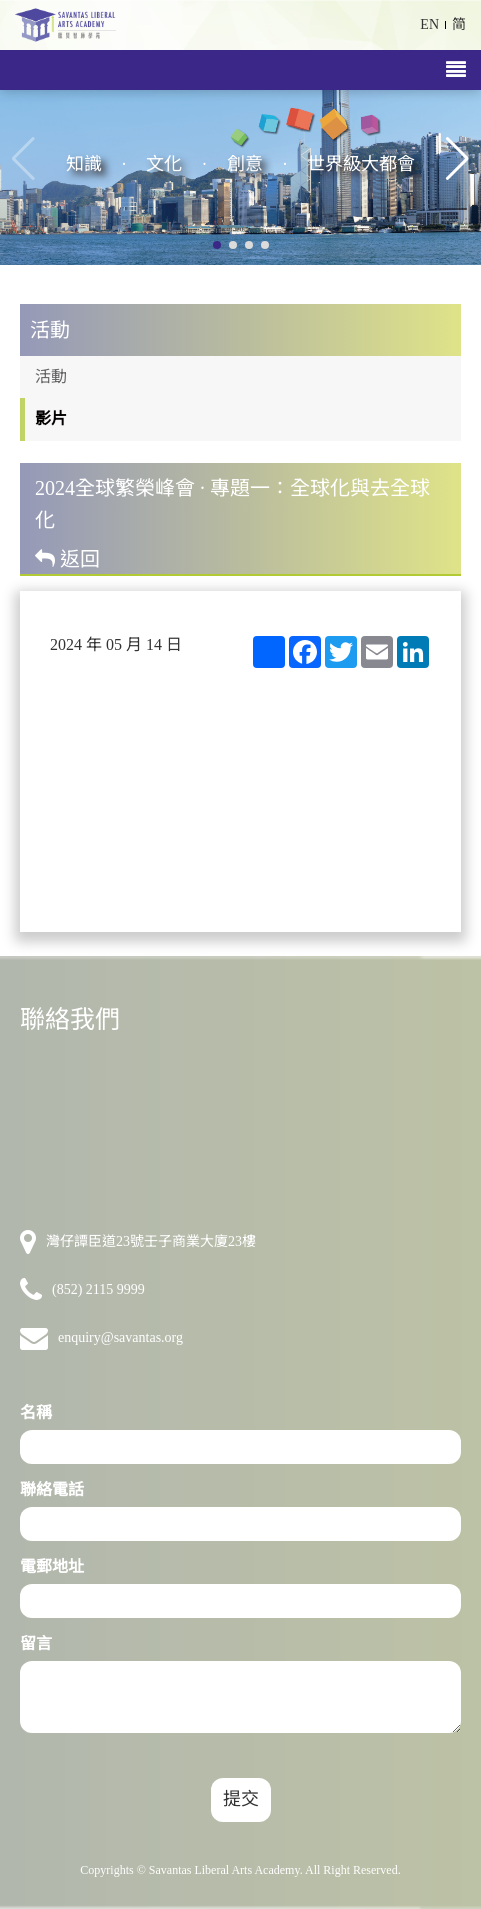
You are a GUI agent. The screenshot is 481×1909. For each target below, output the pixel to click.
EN (429, 24)
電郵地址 (52, 1566)
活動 (51, 376)
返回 (67, 559)
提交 (241, 1799)
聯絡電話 (52, 1489)
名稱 (36, 1412)
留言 (36, 1643)
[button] (457, 159)
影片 (51, 418)
